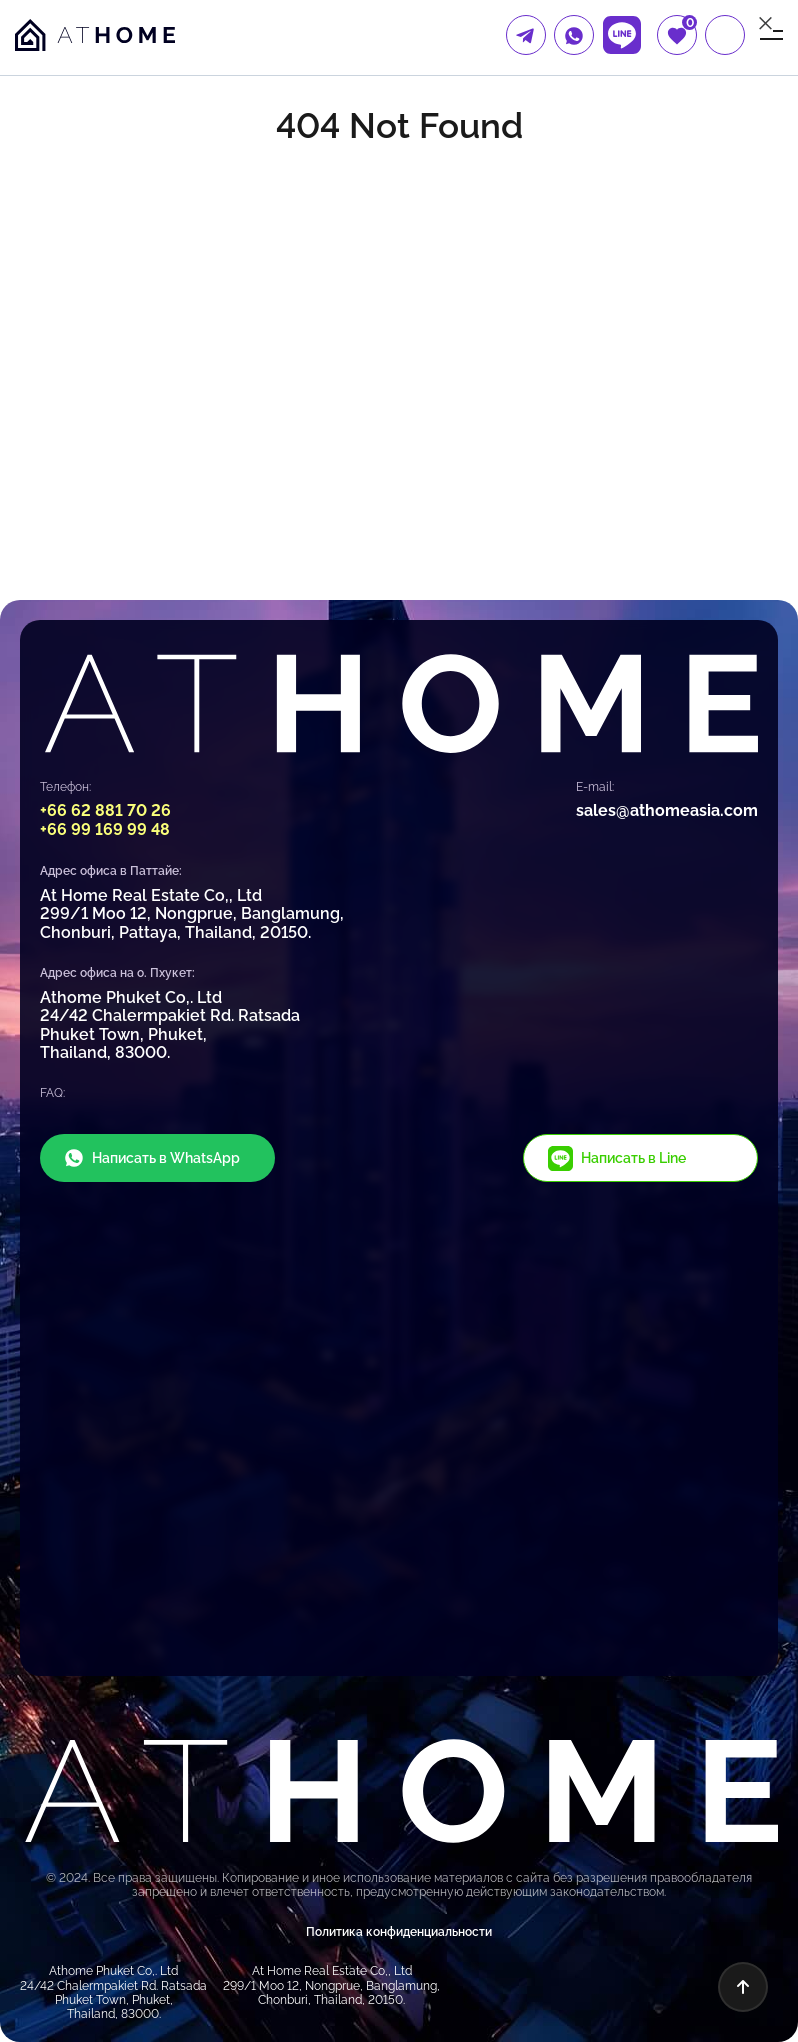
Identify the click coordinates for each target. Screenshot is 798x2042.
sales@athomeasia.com (667, 810)
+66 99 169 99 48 (105, 829)
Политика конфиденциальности (399, 1932)
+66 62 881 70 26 (105, 810)
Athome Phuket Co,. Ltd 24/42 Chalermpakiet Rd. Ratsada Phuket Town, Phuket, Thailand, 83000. (170, 1025)
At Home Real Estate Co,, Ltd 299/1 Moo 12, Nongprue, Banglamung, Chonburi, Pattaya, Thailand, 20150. (192, 914)
